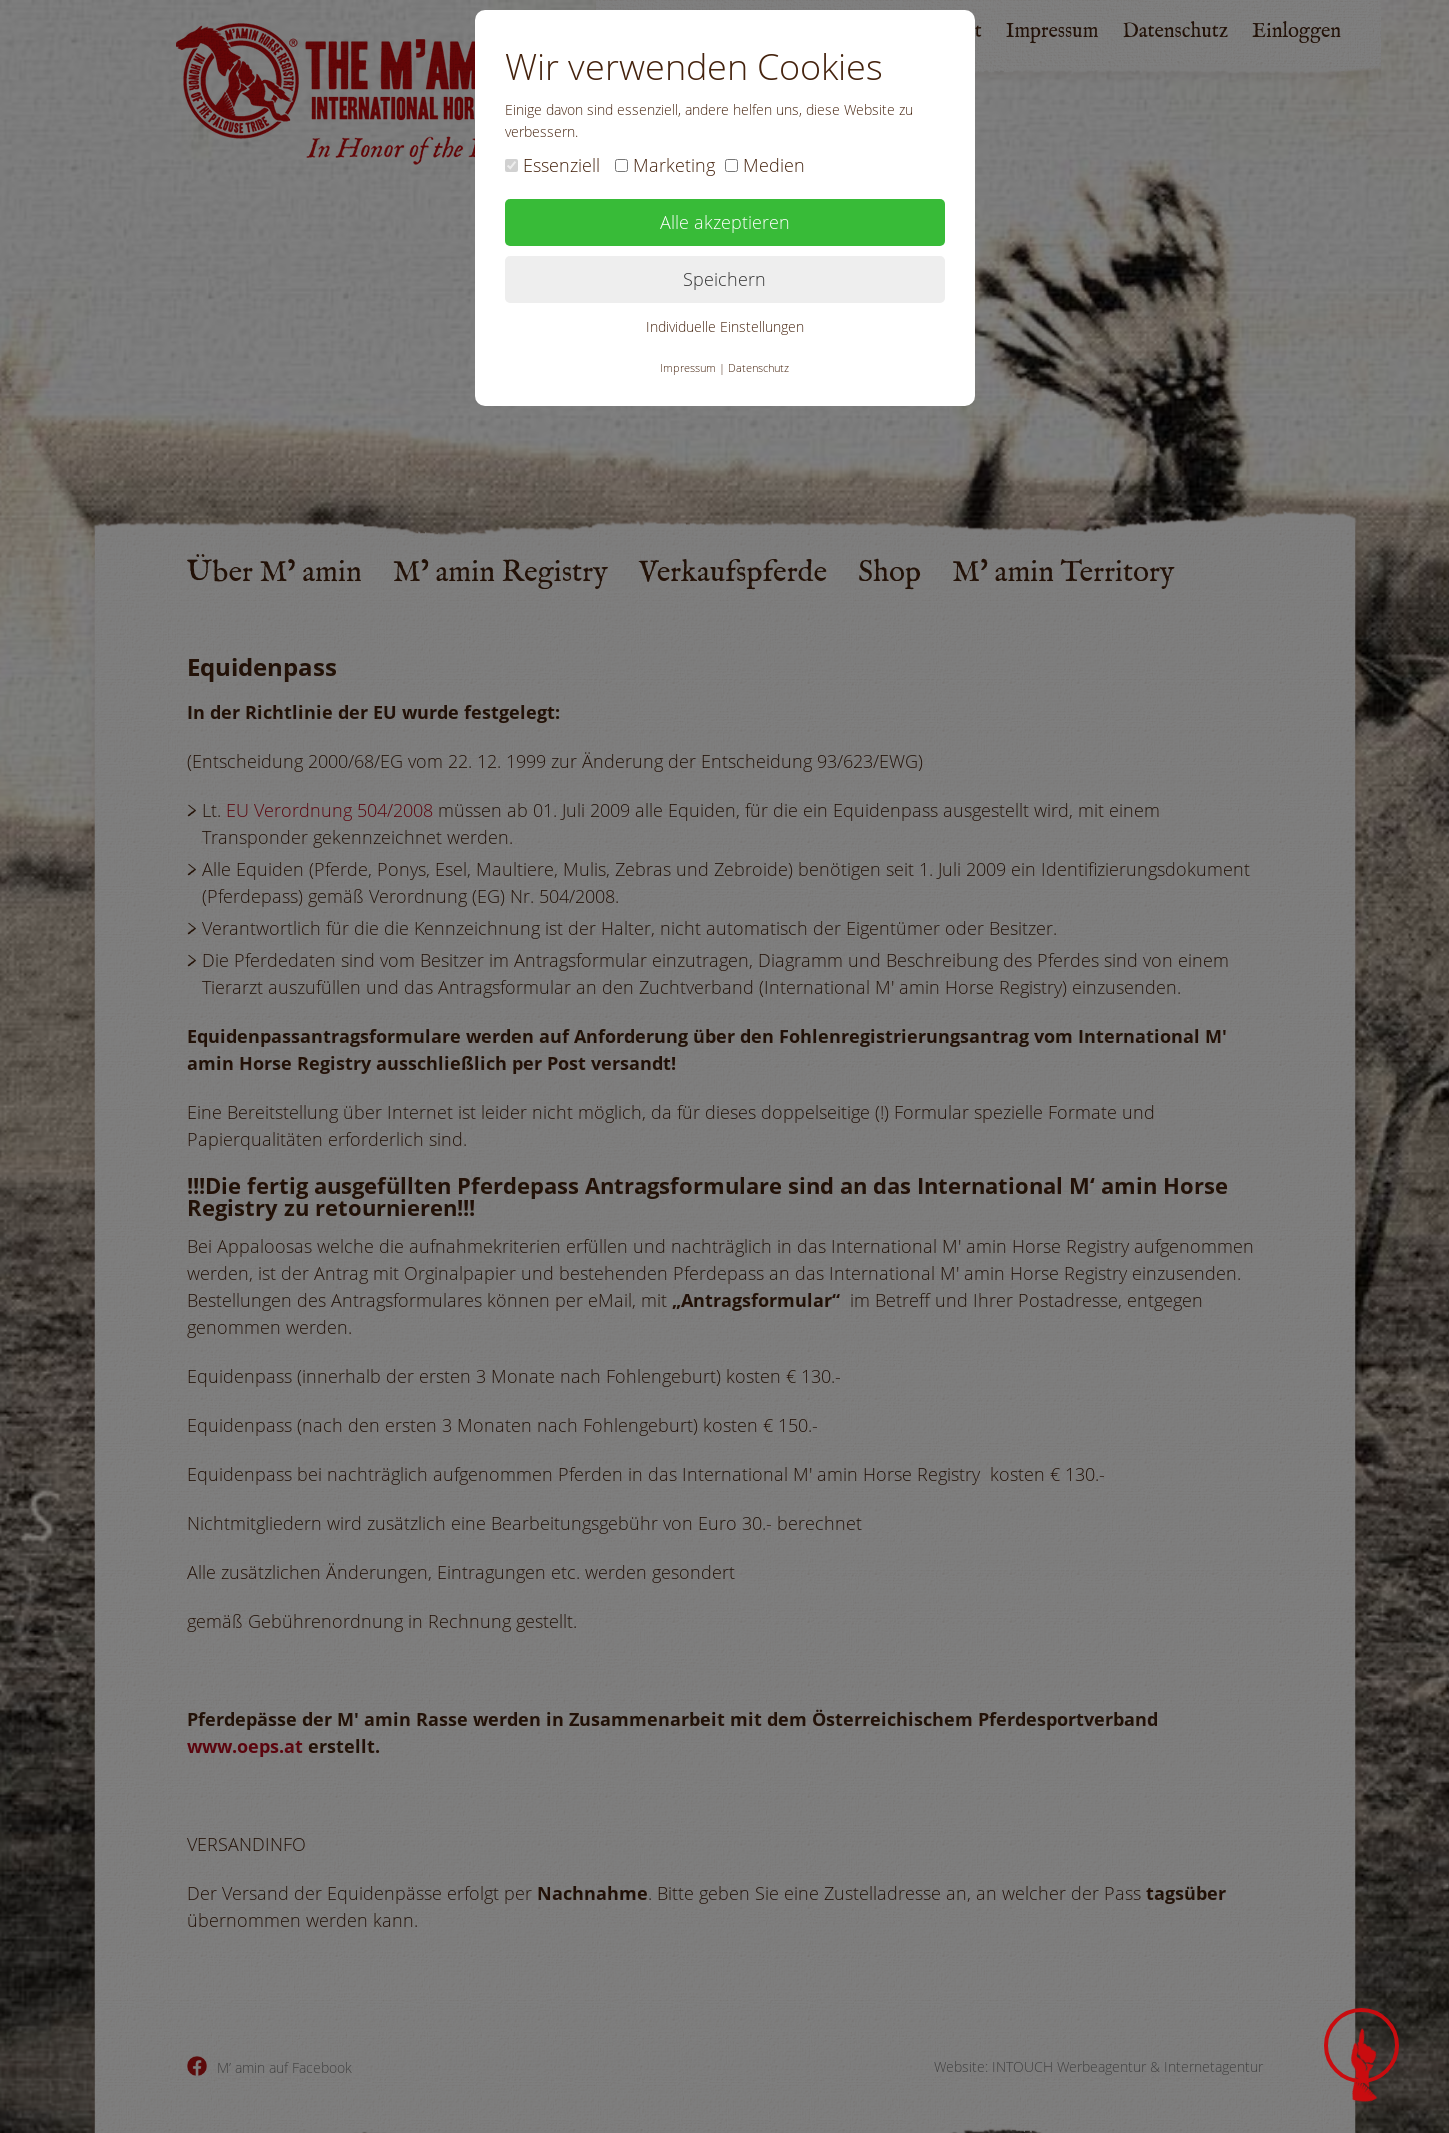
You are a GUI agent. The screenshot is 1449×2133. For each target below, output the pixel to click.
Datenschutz (758, 367)
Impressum (688, 367)
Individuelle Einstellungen (725, 326)
